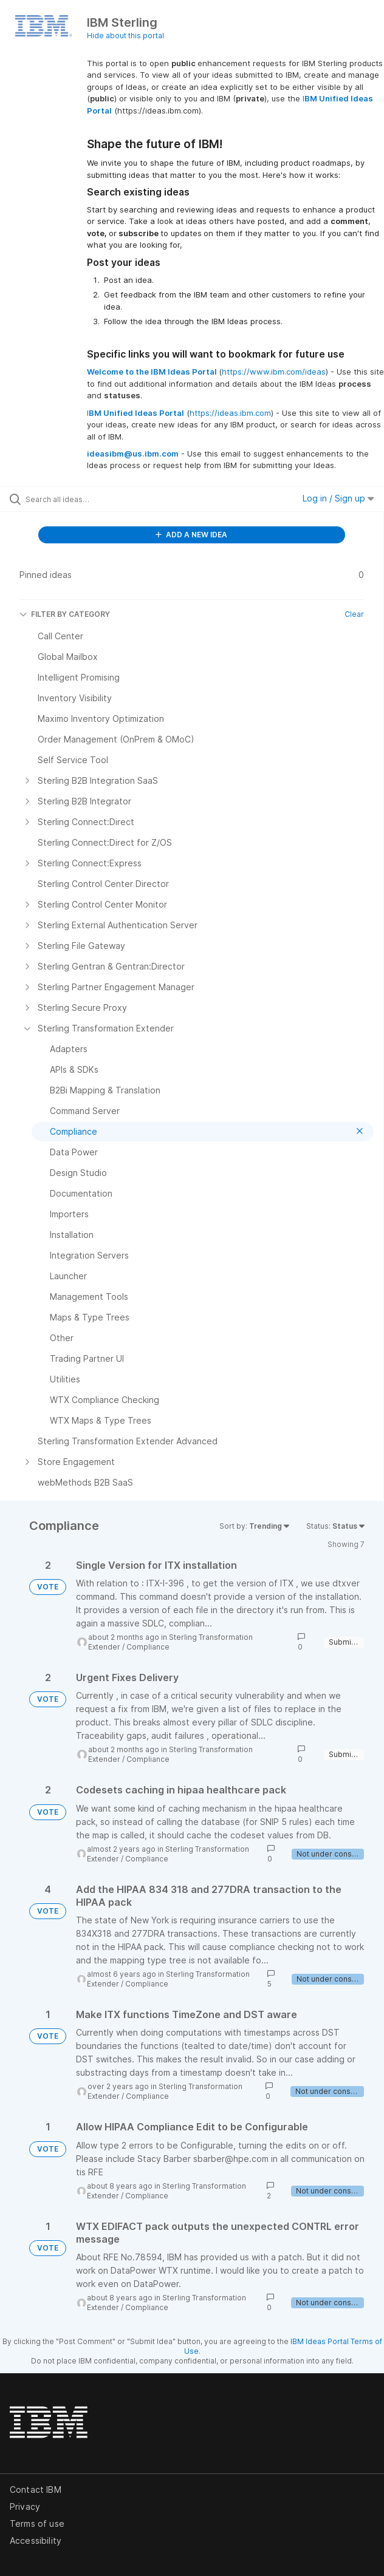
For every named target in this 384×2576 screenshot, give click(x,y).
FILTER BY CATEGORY (64, 614)
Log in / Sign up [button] (338, 498)
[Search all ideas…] (94, 499)
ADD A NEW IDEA (191, 534)
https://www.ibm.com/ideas (274, 371)
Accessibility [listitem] (35, 2540)
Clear (354, 614)
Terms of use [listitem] (37, 2523)
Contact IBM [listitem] (35, 2489)
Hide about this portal (125, 35)
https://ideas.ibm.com (230, 413)
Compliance (148, 1646)
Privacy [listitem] (25, 2506)
